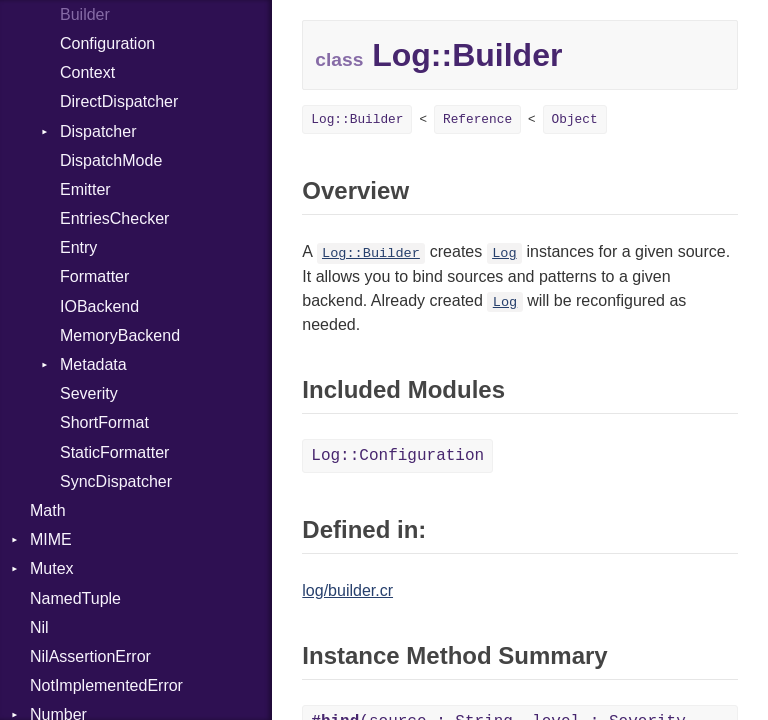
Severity (89, 393)
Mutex (52, 568)
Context (87, 72)
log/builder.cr (347, 590)
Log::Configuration (397, 456)
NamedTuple (75, 598)
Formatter (94, 276)
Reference (477, 119)
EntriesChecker (114, 218)
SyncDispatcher (116, 481)
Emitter (85, 189)
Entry (78, 247)
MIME (51, 539)
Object (575, 119)
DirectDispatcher (119, 101)
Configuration (107, 43)
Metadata (93, 364)
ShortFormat (104, 422)
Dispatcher (98, 131)
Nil (39, 627)
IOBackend (99, 306)
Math (48, 510)
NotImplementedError (106, 685)
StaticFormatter (114, 452)
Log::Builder (357, 119)
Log (504, 253)
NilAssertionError (90, 656)
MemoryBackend (120, 335)
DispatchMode (111, 160)
